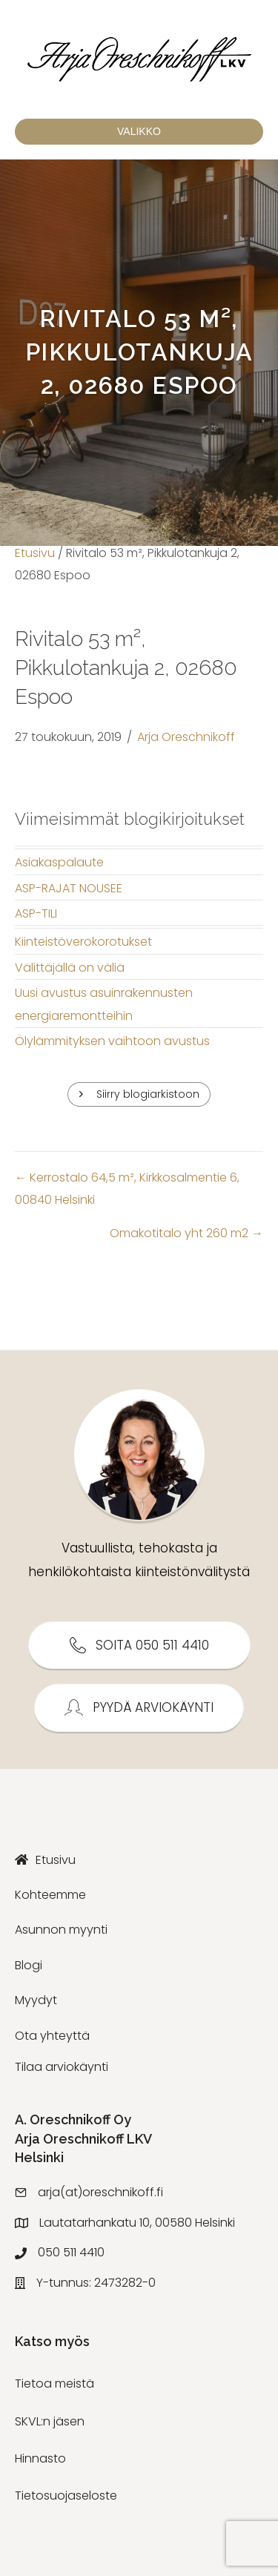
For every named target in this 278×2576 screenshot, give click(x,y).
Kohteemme (50, 1894)
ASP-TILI (36, 913)
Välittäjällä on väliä (70, 967)
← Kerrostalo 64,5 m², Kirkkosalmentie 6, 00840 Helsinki (127, 1188)
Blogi (28, 1965)
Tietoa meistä (54, 2383)
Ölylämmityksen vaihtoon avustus (112, 1041)
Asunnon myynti (61, 1929)
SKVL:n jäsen (50, 2421)
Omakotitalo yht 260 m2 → (186, 1233)
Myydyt (36, 2000)
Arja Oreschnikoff (186, 736)
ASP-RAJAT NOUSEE (68, 888)
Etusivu (35, 552)
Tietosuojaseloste (66, 2495)
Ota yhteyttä (52, 2035)
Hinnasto (40, 2458)
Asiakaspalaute (59, 862)
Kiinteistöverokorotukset (83, 941)
